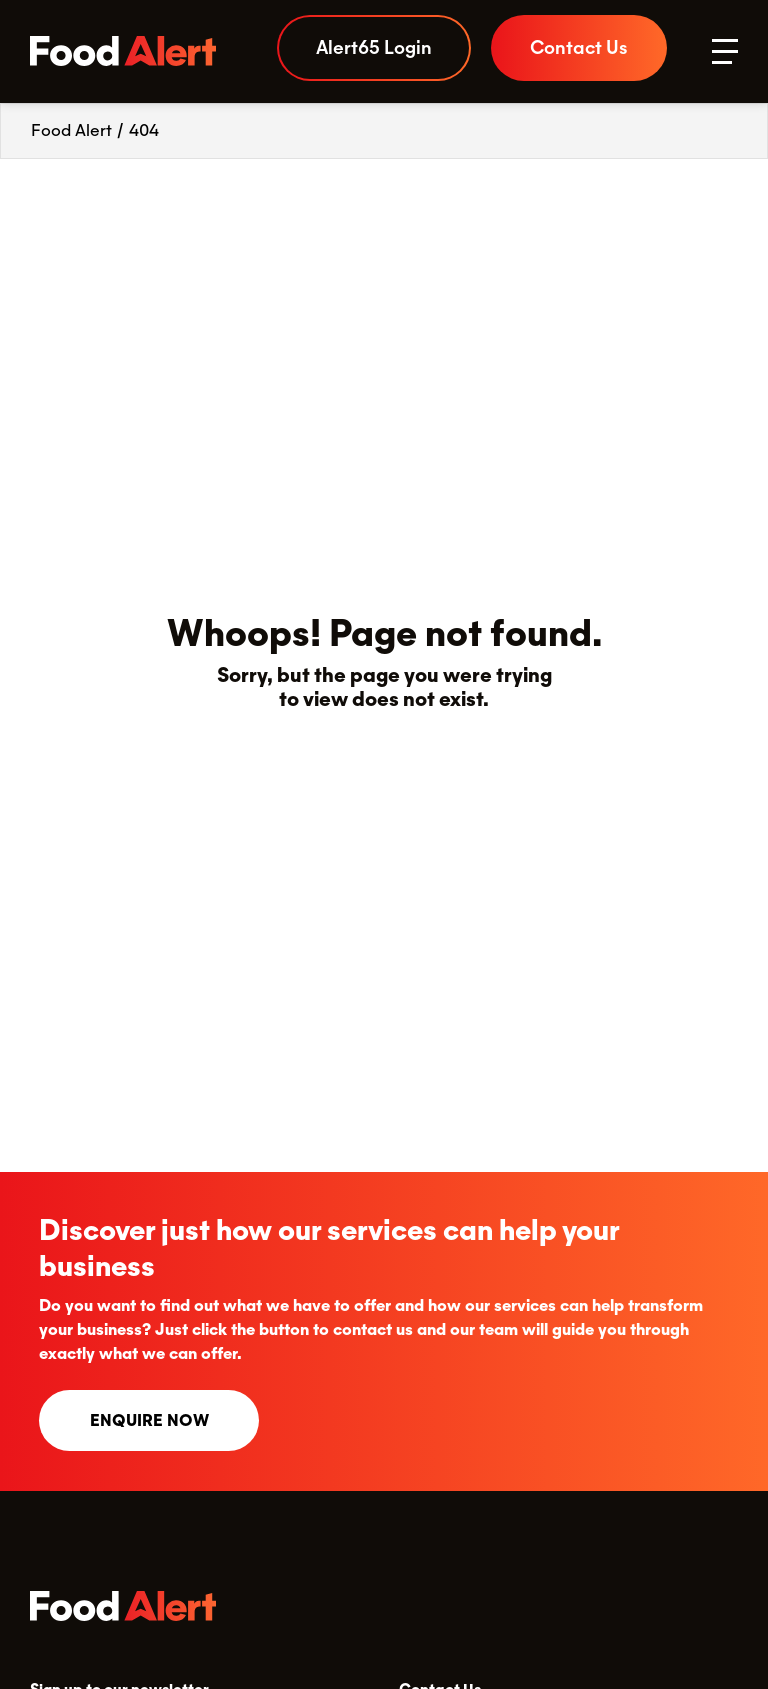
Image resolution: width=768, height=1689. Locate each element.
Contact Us (579, 47)
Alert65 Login (374, 47)
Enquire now (149, 1420)
